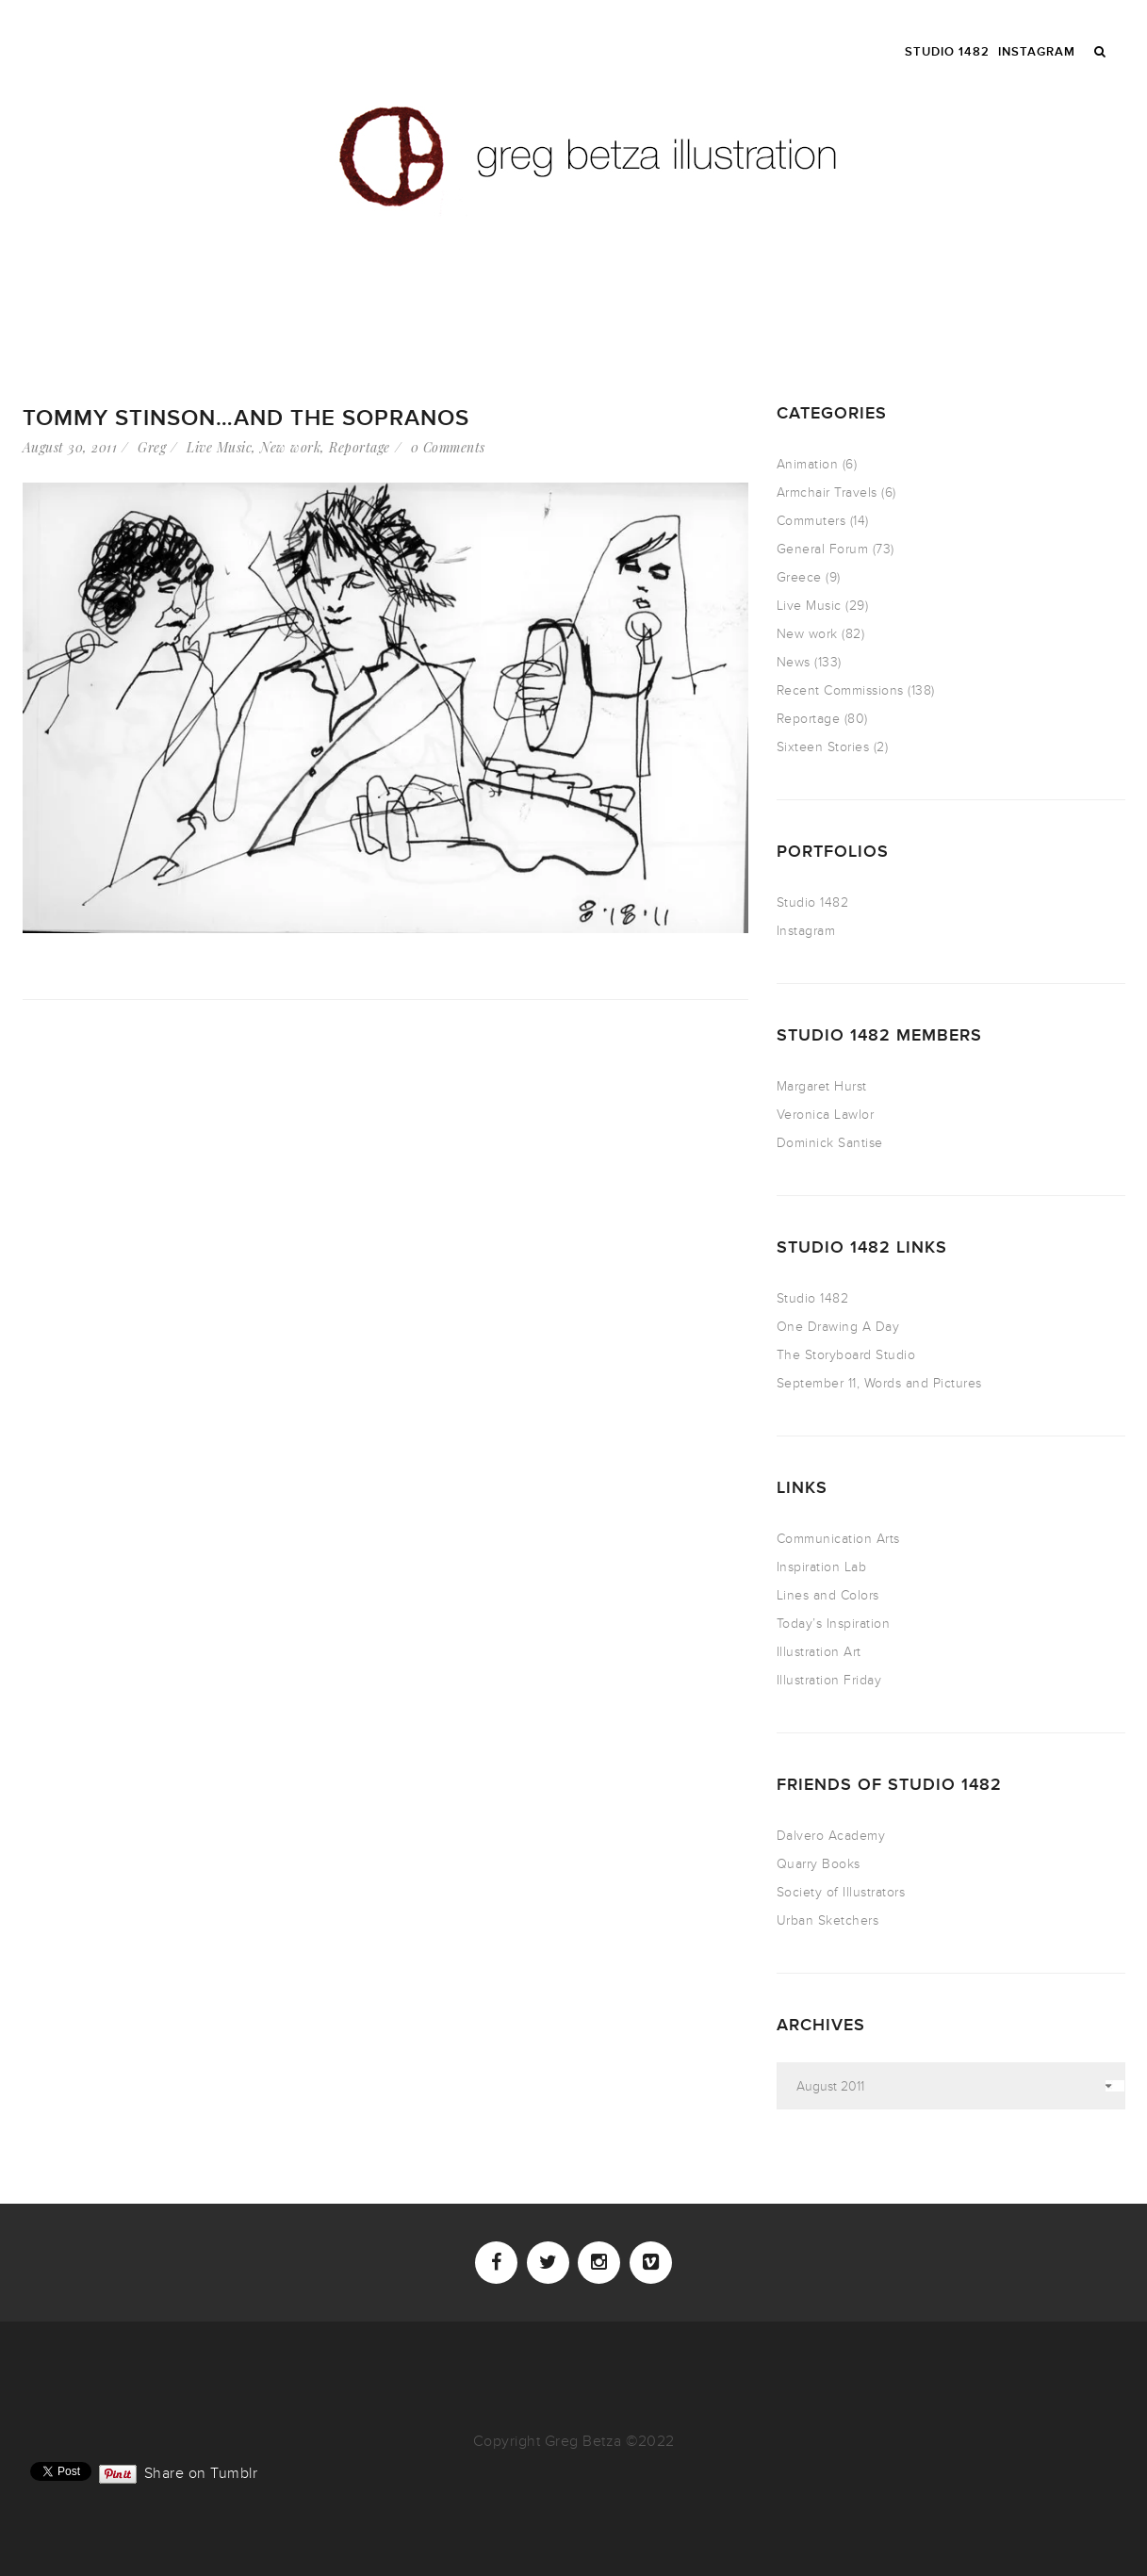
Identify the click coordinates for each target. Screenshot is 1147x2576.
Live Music (219, 447)
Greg (152, 447)
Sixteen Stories (823, 747)
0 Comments (448, 447)
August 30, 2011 (70, 447)
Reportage (359, 447)
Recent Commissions (840, 690)
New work (290, 447)
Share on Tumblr (201, 2471)
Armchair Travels (827, 492)
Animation (808, 464)
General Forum (823, 549)
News (794, 662)
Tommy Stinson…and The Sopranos (246, 418)
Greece (799, 577)
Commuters (811, 521)
